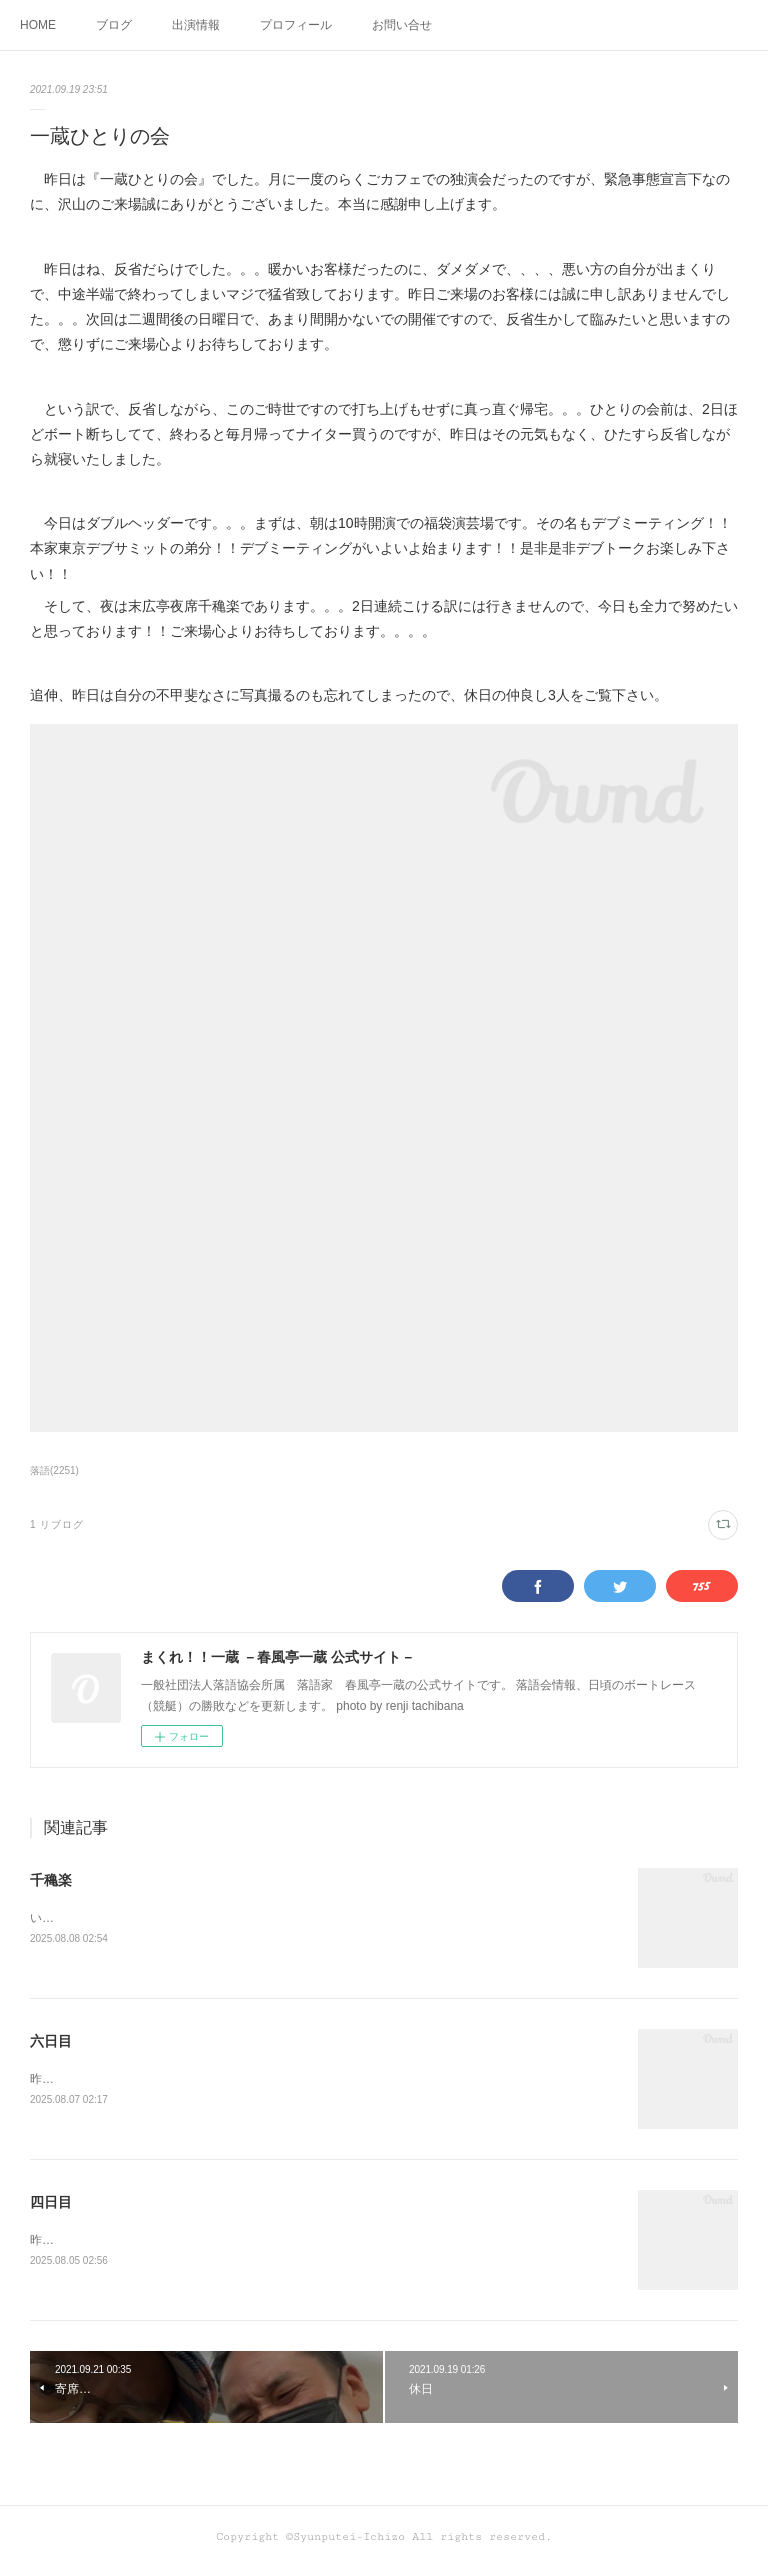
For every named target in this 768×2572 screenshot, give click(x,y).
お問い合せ (402, 25)
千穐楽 (51, 1880)
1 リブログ (57, 1524)
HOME (38, 25)
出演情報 (196, 25)
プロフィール (296, 25)
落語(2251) (54, 1470)
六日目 (51, 2043)
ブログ (114, 25)
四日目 (51, 2205)
